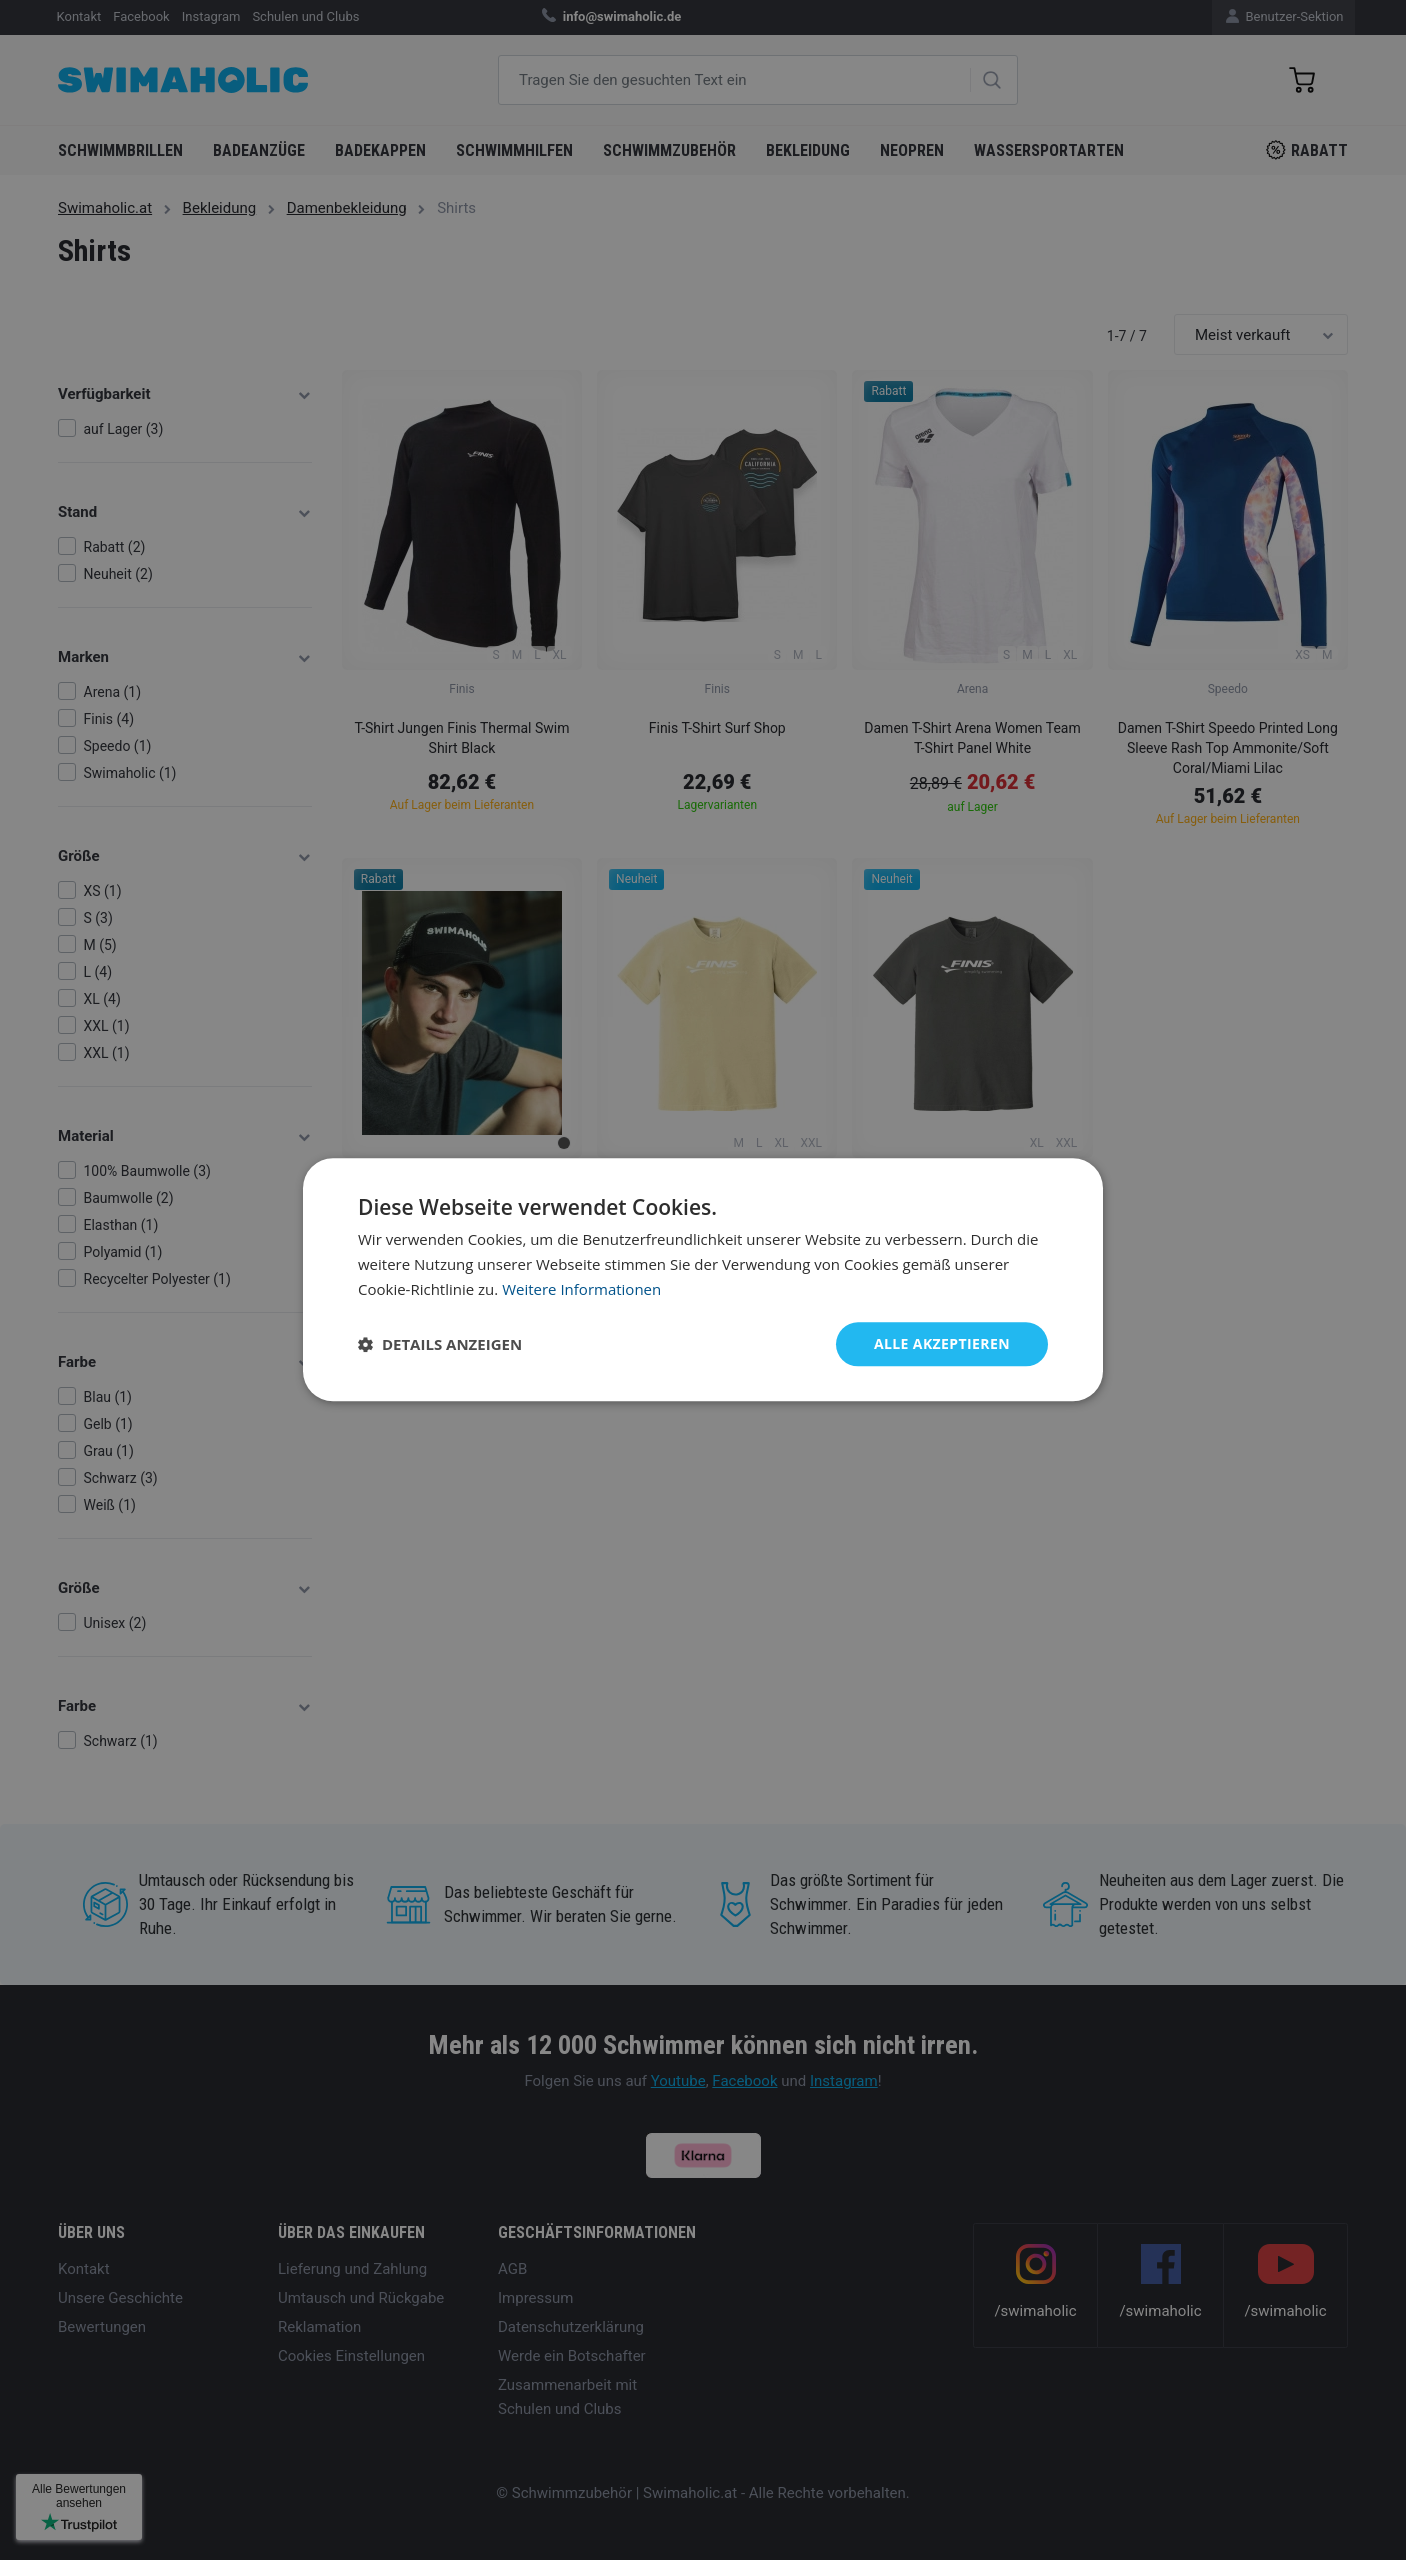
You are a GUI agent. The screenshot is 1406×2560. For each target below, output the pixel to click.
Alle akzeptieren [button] (942, 1343)
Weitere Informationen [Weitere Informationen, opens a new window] (581, 1289)
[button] (440, 1344)
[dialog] (703, 1279)
